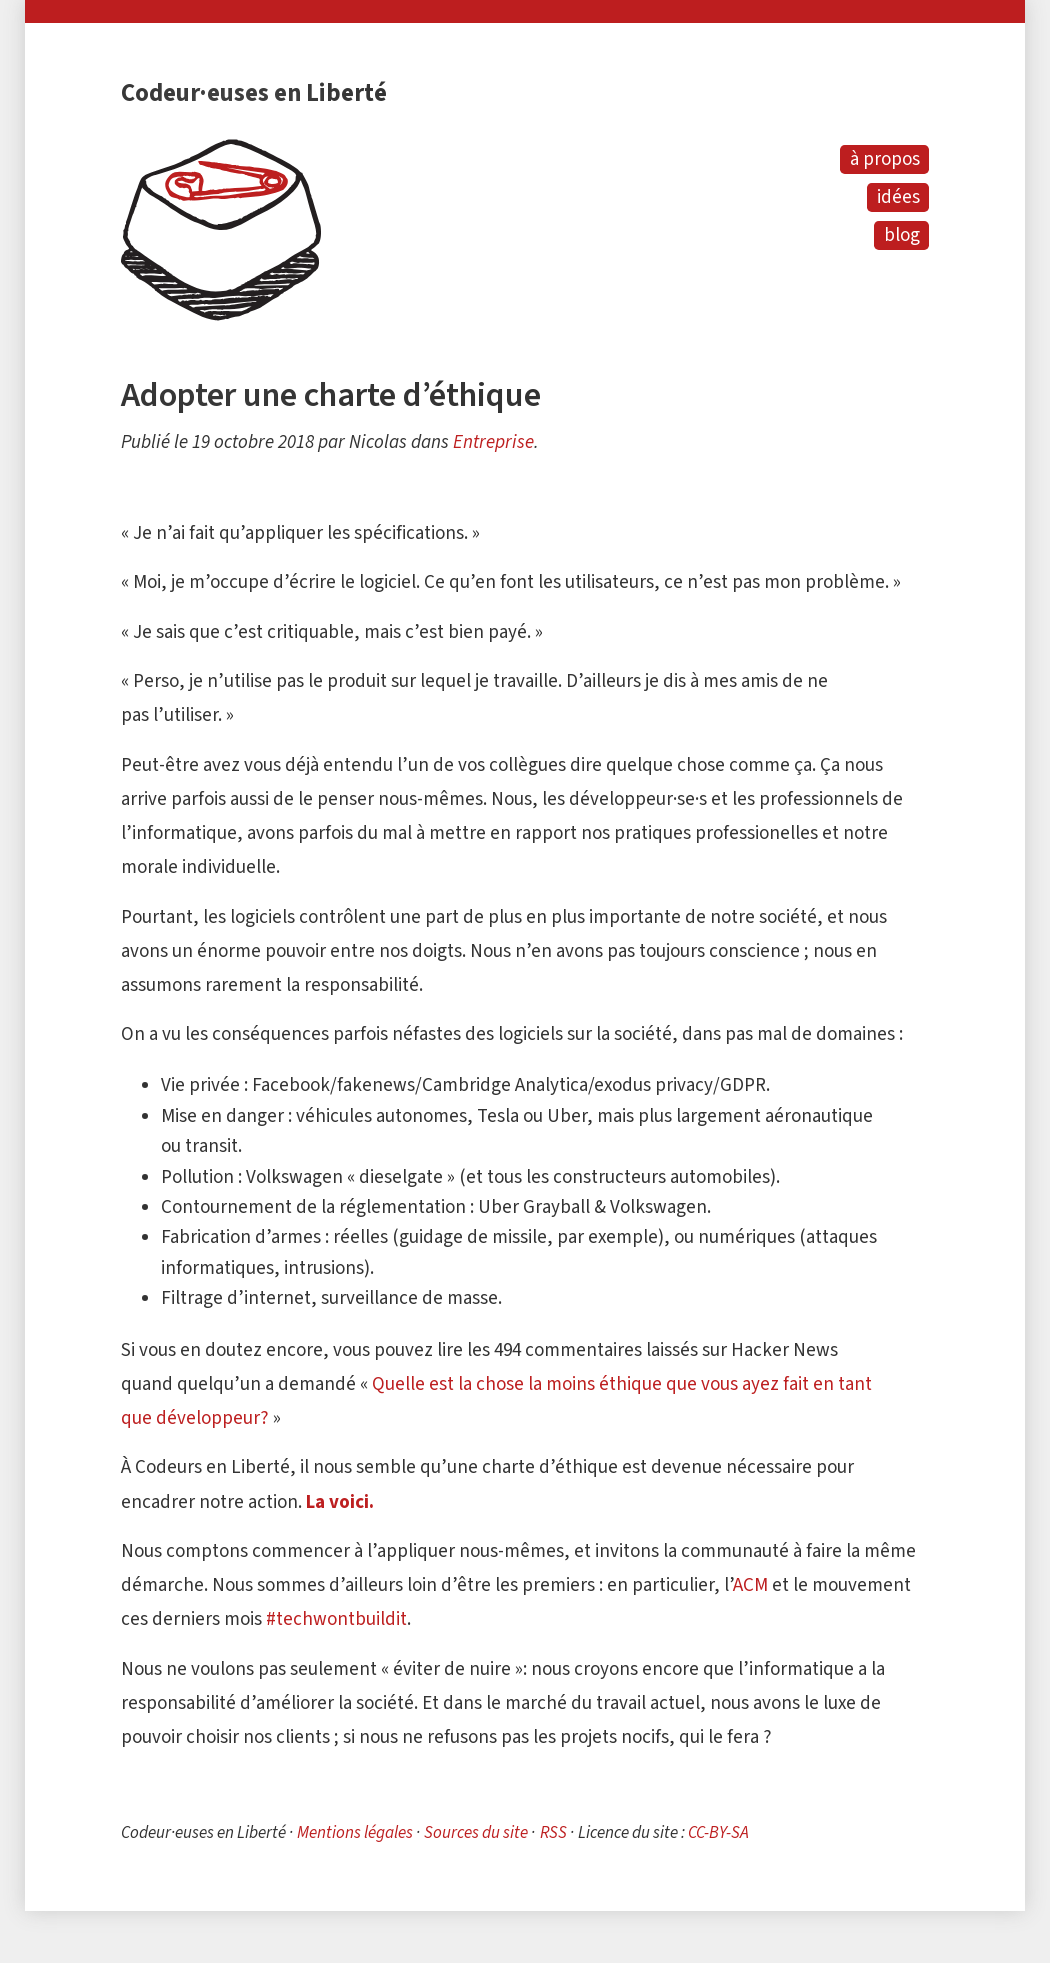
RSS (553, 1832)
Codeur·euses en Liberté (254, 92)
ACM (750, 1584)
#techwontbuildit (336, 1618)
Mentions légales (355, 1832)
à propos (885, 158)
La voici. (340, 1501)
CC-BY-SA (718, 1832)
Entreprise (493, 441)
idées (898, 196)
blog (902, 234)
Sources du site (476, 1832)
